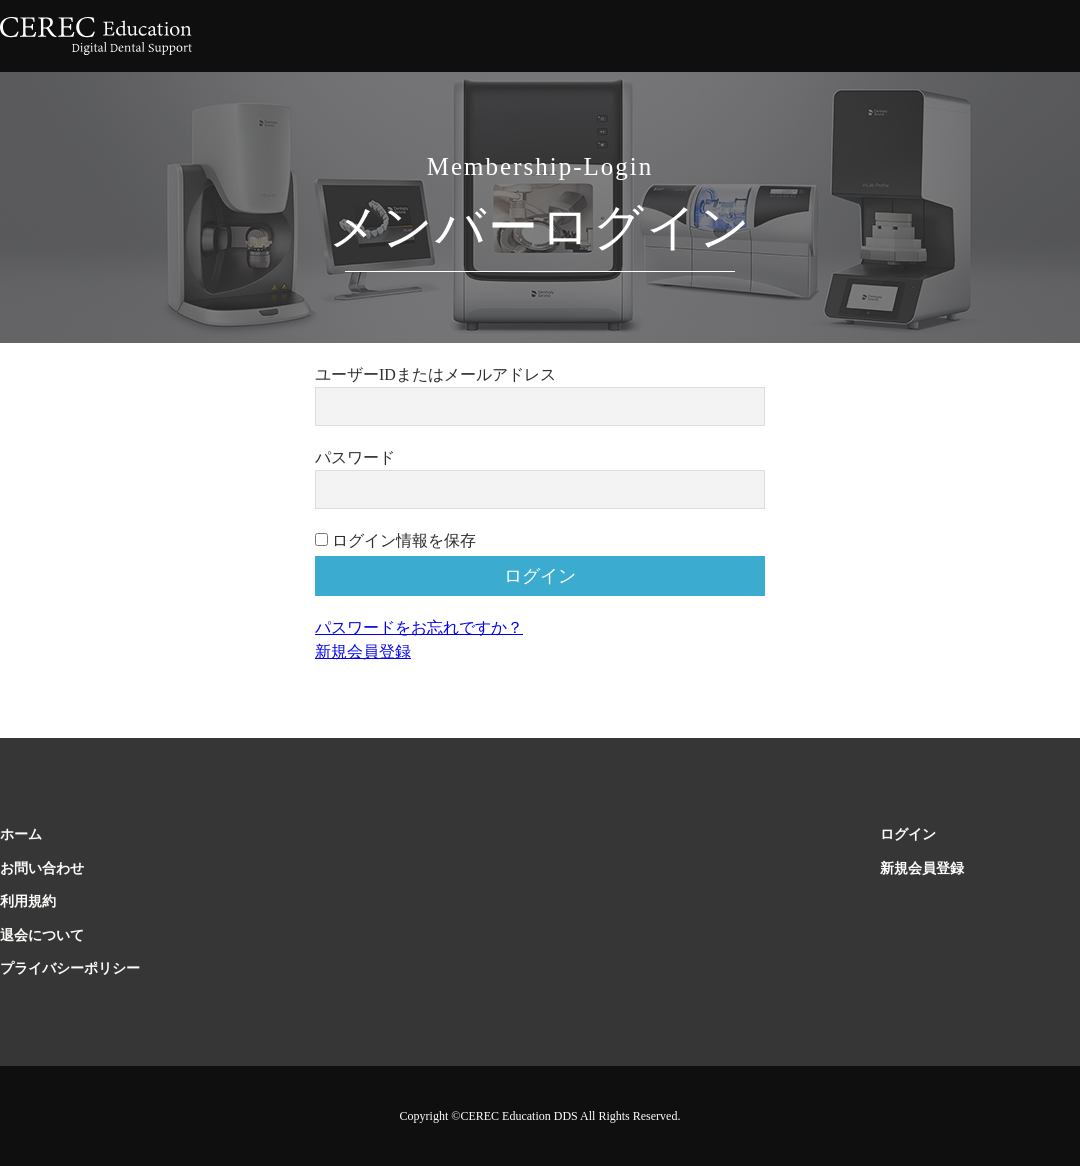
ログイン (908, 834)
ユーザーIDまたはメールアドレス (435, 374)
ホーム (21, 834)
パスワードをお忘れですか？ (419, 627)
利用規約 (28, 901)
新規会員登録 (363, 651)
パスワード (355, 457)
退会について (42, 935)
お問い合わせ (42, 868)
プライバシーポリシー (70, 968)
